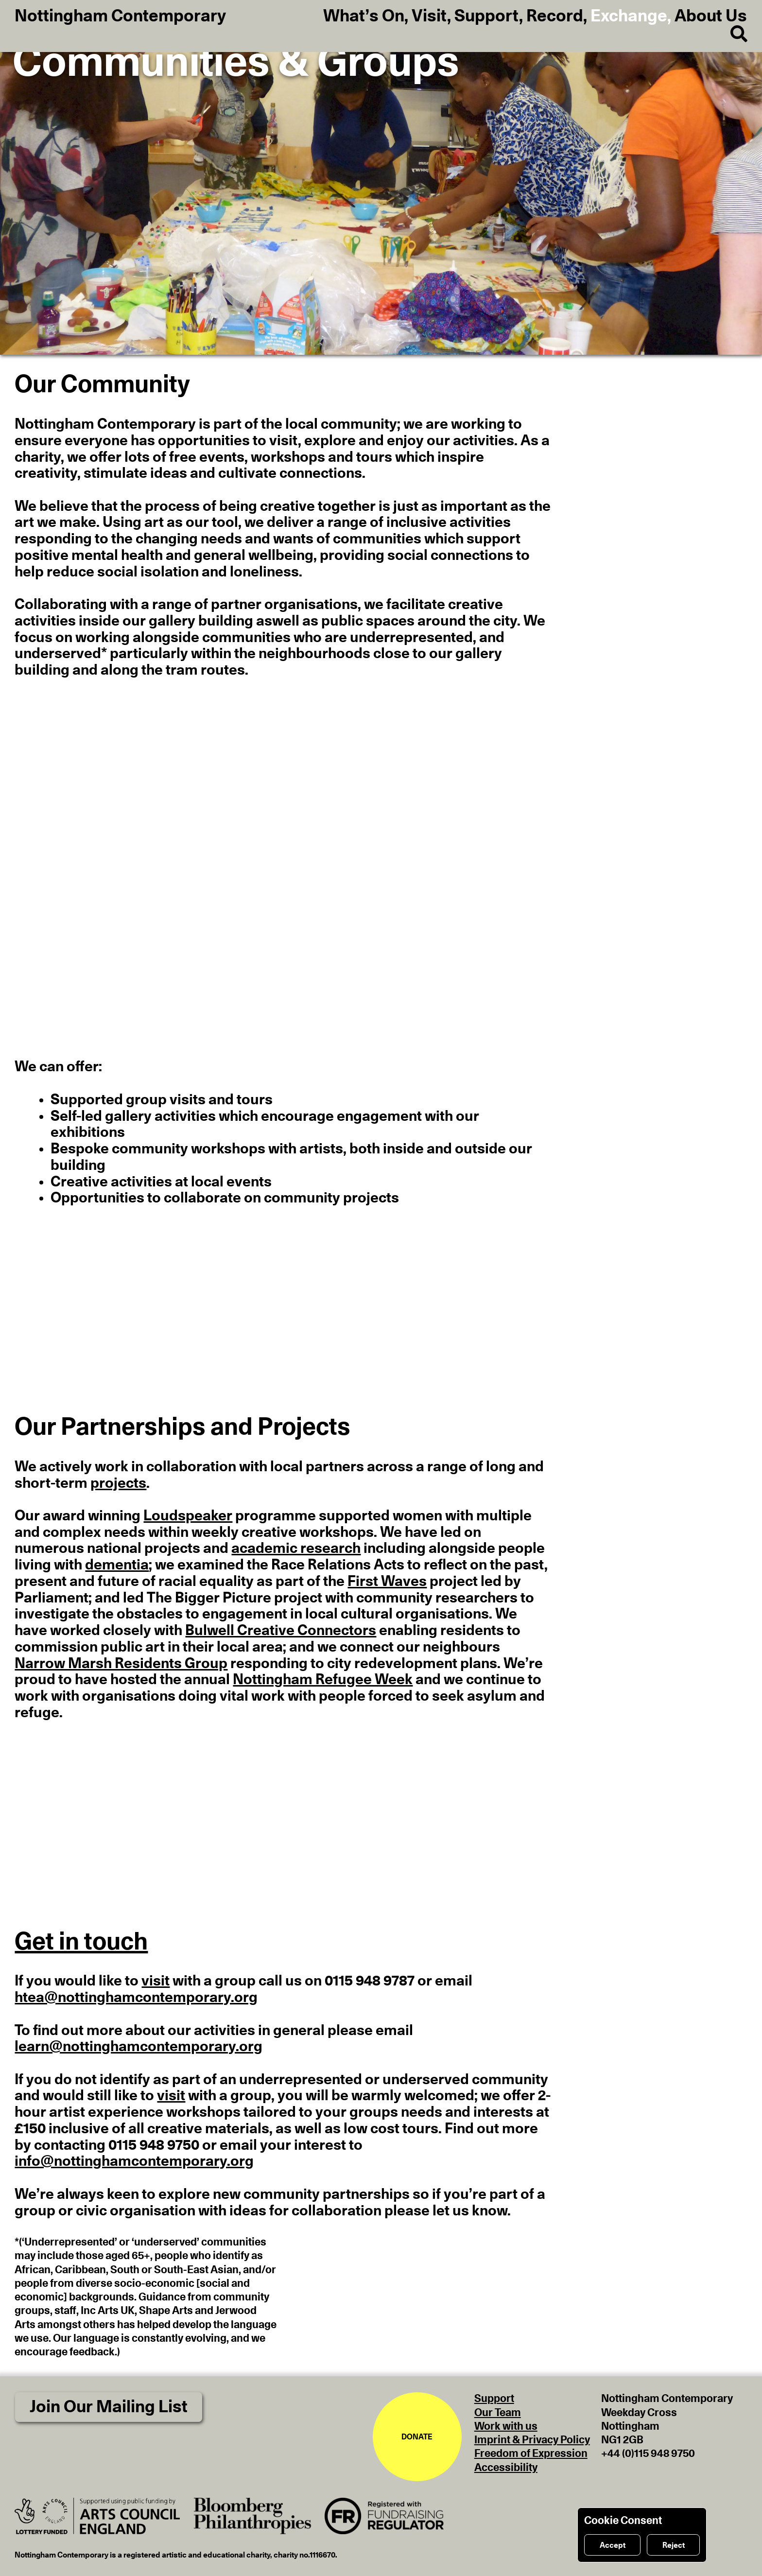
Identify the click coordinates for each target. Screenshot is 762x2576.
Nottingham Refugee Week (323, 1679)
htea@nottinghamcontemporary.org (136, 1997)
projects (118, 1483)
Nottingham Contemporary (120, 16)
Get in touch (81, 1942)
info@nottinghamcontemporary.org (134, 2161)
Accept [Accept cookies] (612, 2545)
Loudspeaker (187, 1516)
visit (155, 1981)
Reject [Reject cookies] (673, 2545)
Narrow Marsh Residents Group (121, 1663)
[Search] (731, 34)
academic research (296, 1548)
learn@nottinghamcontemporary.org (138, 2046)
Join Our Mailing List (109, 2407)
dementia (117, 1565)
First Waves (387, 1581)
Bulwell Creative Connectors (280, 1630)
